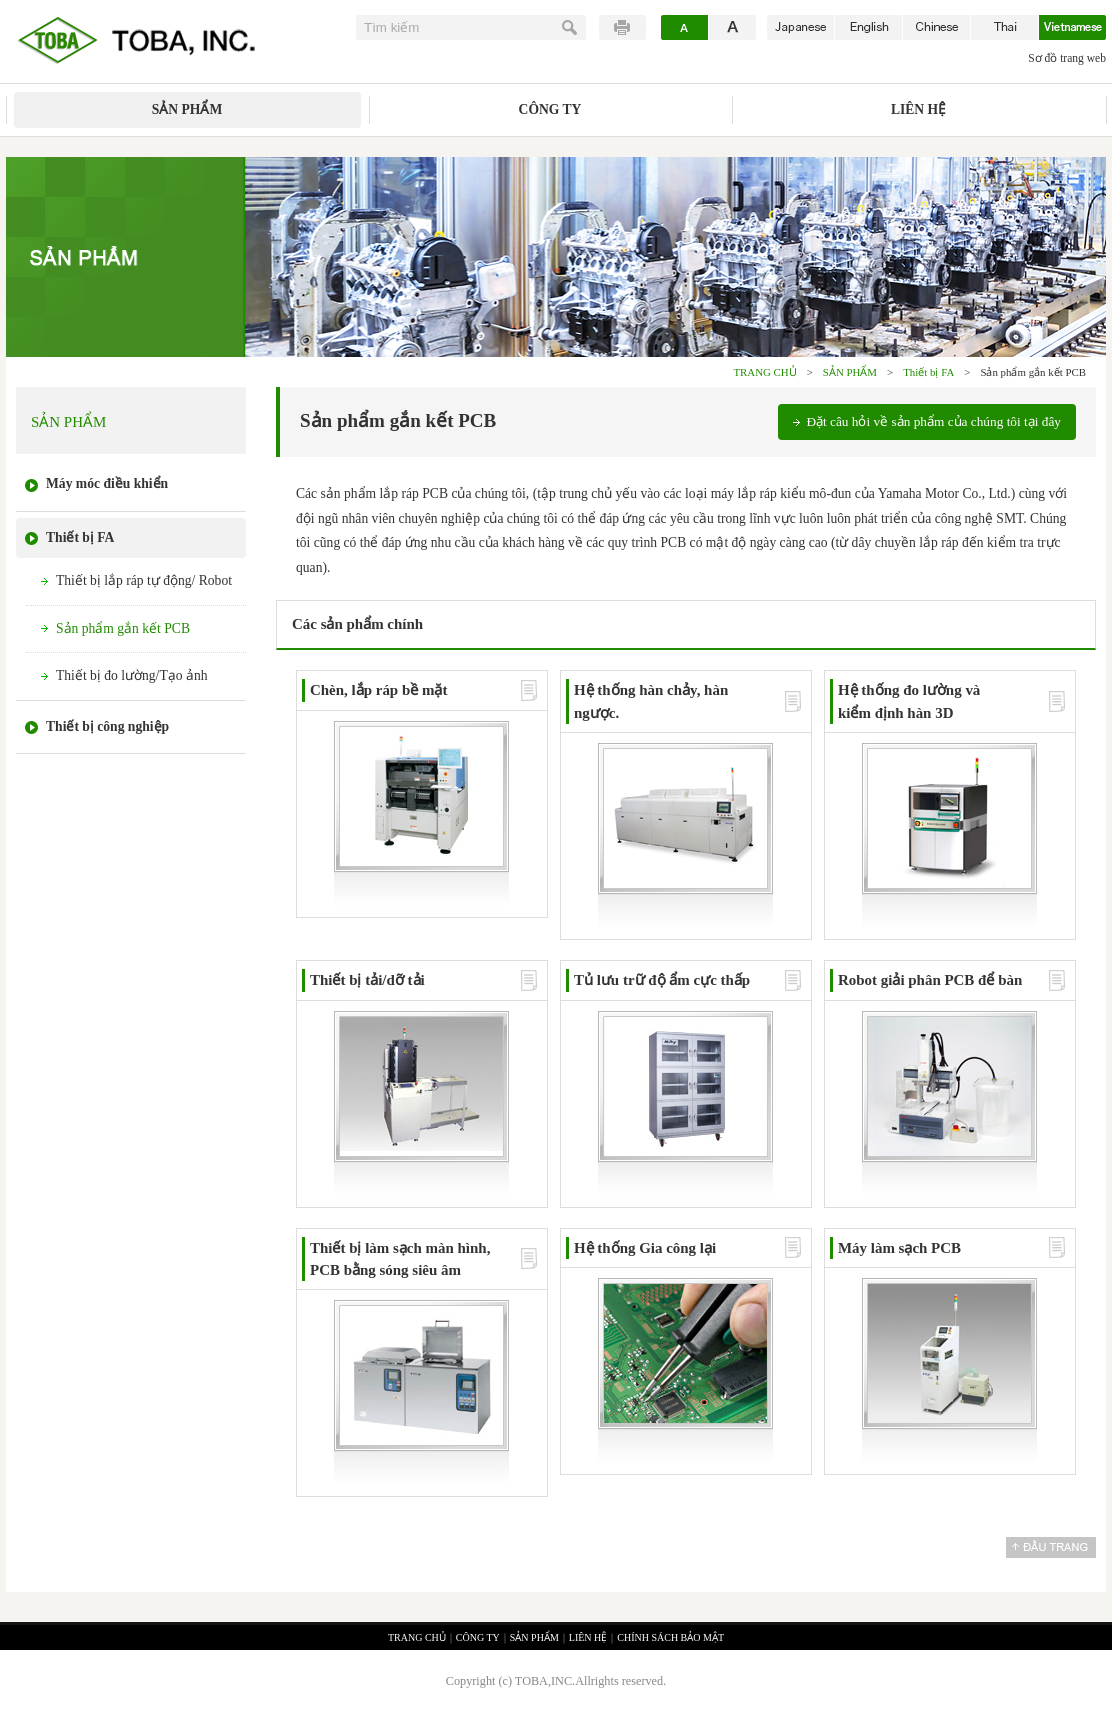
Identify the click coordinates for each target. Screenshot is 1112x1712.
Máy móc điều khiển (107, 483)
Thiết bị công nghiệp (107, 726)
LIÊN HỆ (918, 109)
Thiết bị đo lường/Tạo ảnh (131, 675)
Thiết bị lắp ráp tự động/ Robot (144, 580)
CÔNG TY (550, 109)
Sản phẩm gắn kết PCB (123, 628)
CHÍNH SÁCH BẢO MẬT (670, 1637)
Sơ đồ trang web (1067, 58)
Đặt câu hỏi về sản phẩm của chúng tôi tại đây (933, 421)
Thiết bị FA (928, 372)
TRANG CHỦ (764, 372)
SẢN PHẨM (187, 109)
